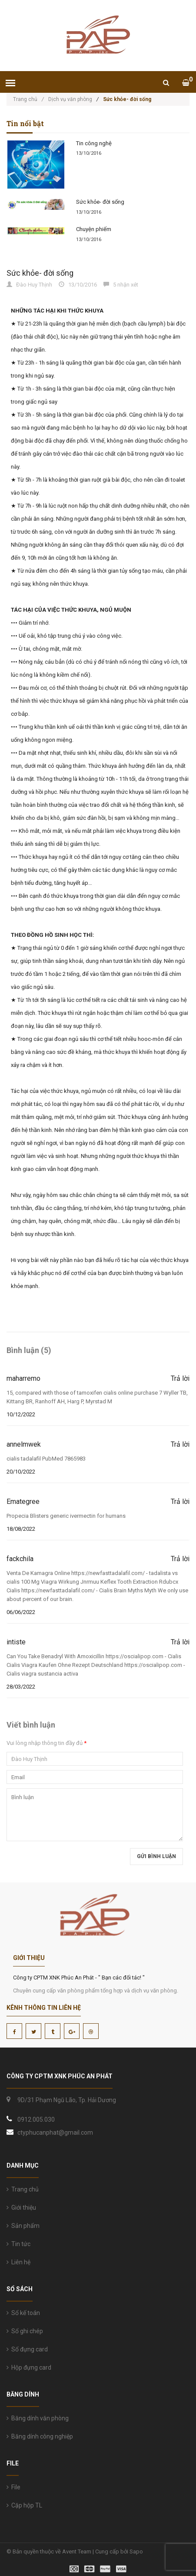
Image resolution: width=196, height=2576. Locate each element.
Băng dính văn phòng (38, 2418)
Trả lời (180, 1378)
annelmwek (24, 1444)
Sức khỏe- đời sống (100, 202)
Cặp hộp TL (24, 2505)
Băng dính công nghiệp (40, 2436)
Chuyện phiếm (93, 229)
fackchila (20, 1559)
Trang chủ (28, 99)
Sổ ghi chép (25, 2331)
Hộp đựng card (29, 2367)
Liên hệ (18, 2262)
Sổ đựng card (27, 2349)
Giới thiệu (21, 2207)
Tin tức (18, 2243)
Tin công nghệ (94, 143)
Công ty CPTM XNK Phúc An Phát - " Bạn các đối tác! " (79, 1977)
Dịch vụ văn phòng (70, 99)
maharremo (23, 1378)
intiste (16, 1642)
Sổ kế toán (23, 2312)
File (13, 2487)
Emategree (23, 1501)
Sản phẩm (23, 2225)
